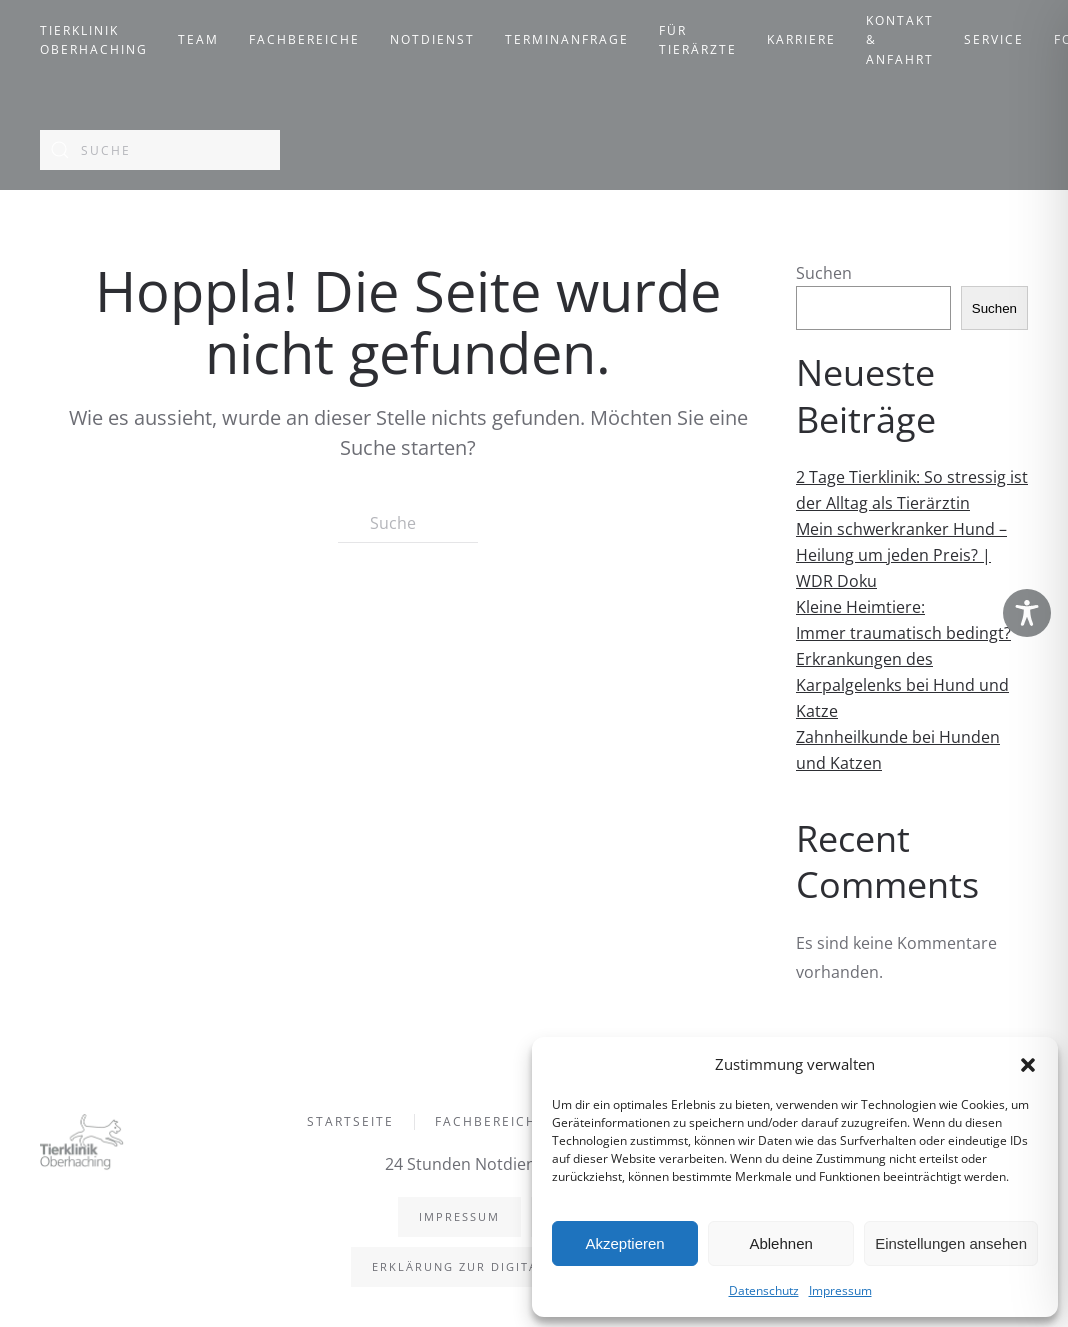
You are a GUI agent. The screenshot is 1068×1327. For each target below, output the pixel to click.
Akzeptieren (624, 1243)
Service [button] (994, 39)
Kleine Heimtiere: (860, 607)
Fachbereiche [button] (304, 39)
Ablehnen (780, 1243)
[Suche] (160, 150)
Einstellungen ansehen (951, 1243)
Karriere (801, 39)
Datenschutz (764, 1290)
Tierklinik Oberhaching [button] (94, 40)
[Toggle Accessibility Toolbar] (1027, 613)
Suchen (824, 273)
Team (198, 39)
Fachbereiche (490, 1123)
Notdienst (432, 39)
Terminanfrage (567, 39)
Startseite (350, 1123)
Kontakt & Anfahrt (900, 40)
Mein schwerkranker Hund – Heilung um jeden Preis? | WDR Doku (901, 555)
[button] (1028, 1064)
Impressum (840, 1290)
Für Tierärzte (698, 40)
